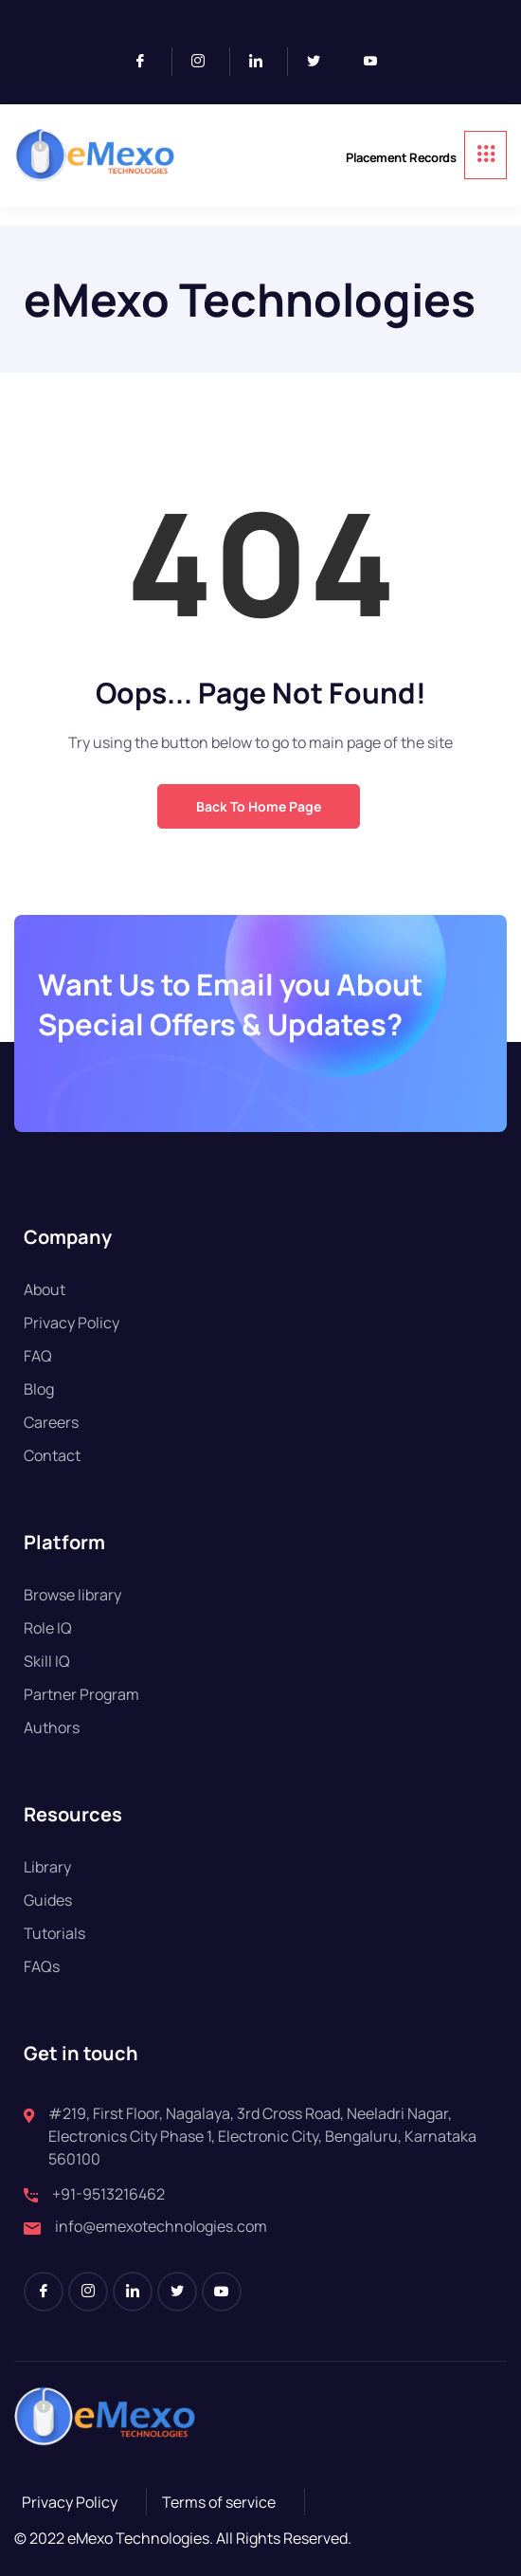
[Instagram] (206, 61)
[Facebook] (148, 61)
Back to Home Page (258, 806)
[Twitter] (321, 61)
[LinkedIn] (264, 61)
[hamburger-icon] (485, 155)
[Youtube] (378, 61)
